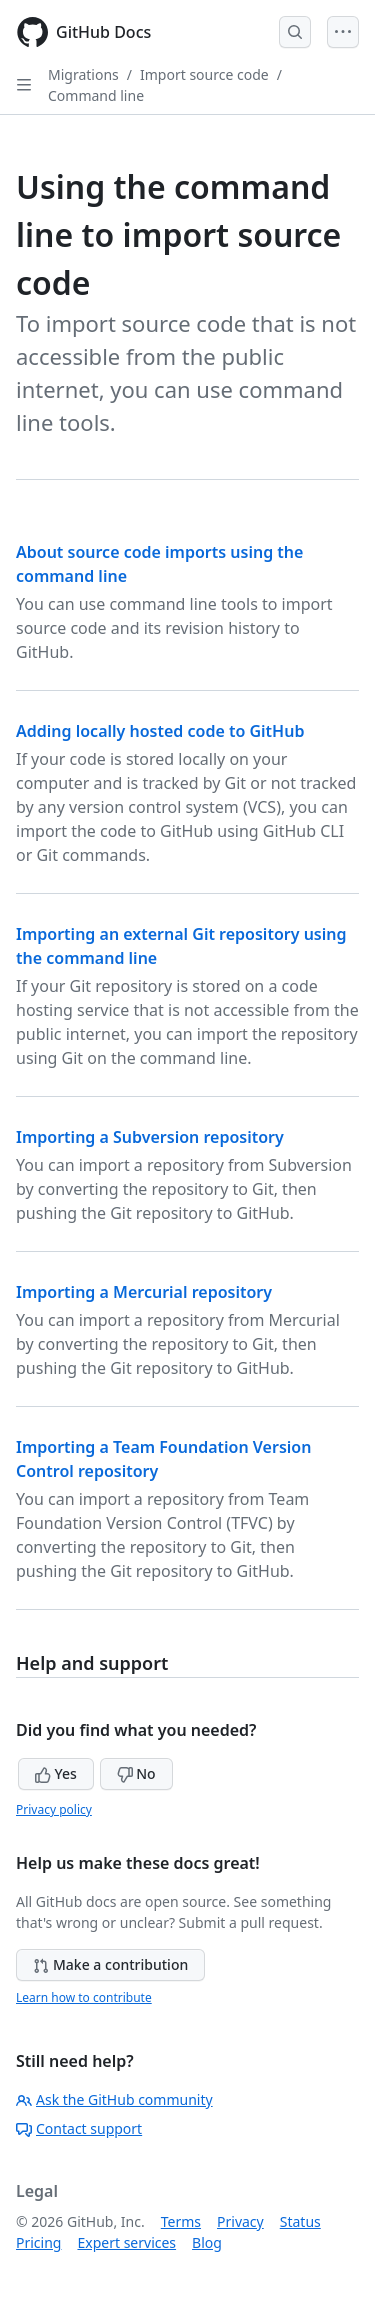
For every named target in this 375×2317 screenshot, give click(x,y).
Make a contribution (110, 1964)
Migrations (83, 74)
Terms (181, 2221)
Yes (56, 1773)
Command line (96, 95)
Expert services (126, 2242)
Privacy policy (54, 1809)
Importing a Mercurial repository (144, 1292)
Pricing (38, 2242)
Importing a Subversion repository (150, 1137)
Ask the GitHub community (114, 2099)
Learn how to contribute (84, 1997)
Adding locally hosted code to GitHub (160, 731)
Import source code (204, 74)
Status (300, 2221)
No (136, 1773)
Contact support (79, 2128)
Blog (207, 2242)
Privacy (240, 2221)
